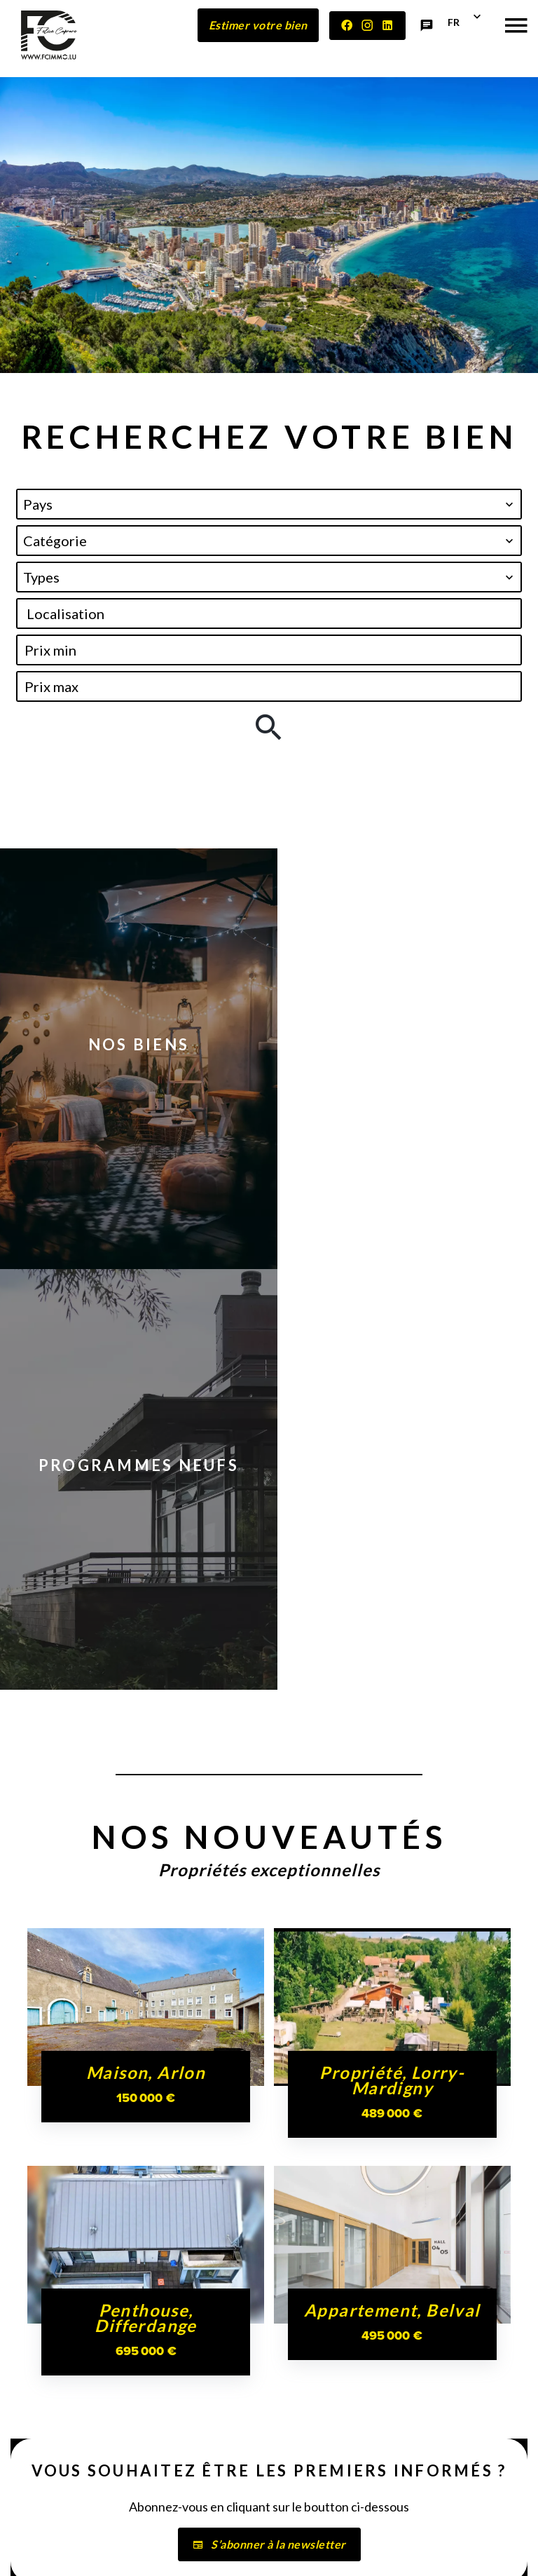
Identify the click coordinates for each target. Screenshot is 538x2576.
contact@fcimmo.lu (76, 2472)
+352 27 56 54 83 (69, 2458)
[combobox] (269, 504)
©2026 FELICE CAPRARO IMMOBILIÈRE (166, 2530)
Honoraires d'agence (413, 2529)
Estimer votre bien (258, 25)
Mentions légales (311, 2529)
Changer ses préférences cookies (239, 2550)
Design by (354, 2551)
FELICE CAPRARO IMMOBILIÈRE (79, 2322)
